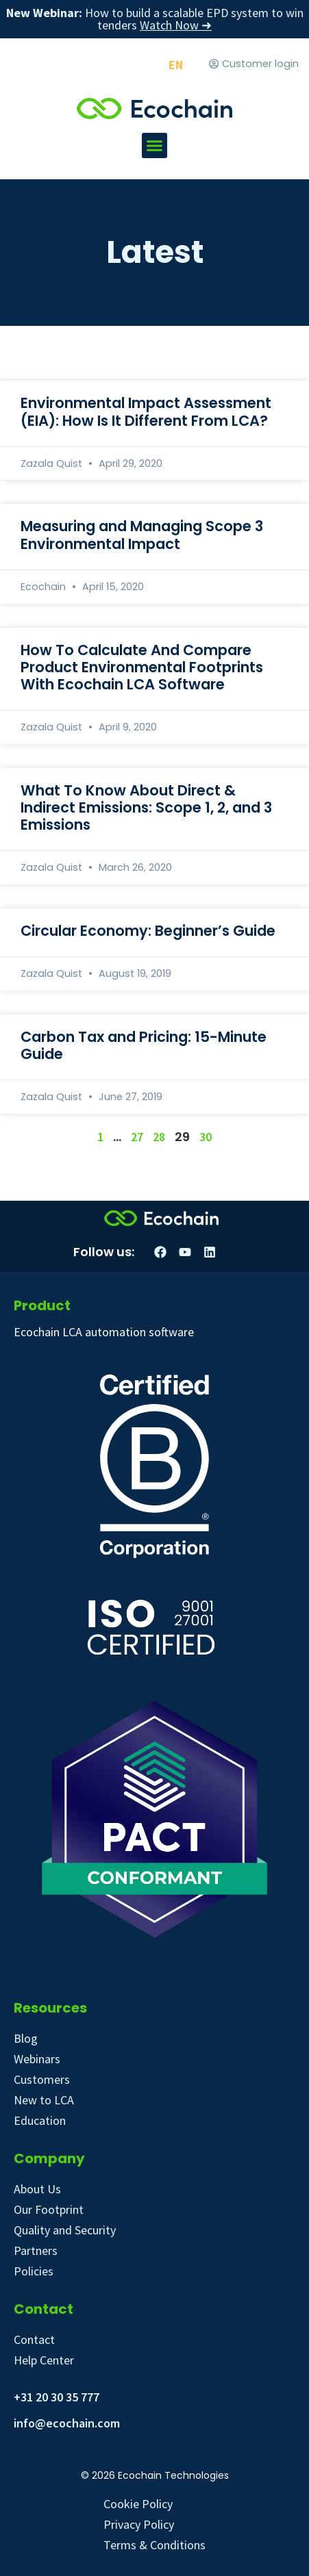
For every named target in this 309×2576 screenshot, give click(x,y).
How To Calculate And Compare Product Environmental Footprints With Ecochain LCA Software (142, 667)
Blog (26, 2038)
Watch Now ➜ (176, 25)
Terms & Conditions (154, 2545)
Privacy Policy (138, 2524)
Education (40, 2120)
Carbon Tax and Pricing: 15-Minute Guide (144, 1045)
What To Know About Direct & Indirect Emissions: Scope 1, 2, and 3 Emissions (146, 807)
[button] (155, 146)
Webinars (37, 2059)
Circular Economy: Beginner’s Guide (148, 931)
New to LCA (44, 2100)
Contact (34, 2339)
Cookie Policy (138, 2504)
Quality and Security (65, 2230)
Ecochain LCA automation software (104, 1332)
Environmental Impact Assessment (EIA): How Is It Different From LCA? (146, 411)
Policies (33, 2271)
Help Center (44, 2360)
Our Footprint (49, 2209)
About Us (37, 2189)
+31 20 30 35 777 (56, 2397)
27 (137, 1137)
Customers (42, 2079)
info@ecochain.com (67, 2423)
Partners (36, 2250)
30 (205, 1137)
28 (159, 1137)
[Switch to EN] (176, 64)
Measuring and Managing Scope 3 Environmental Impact (142, 534)
